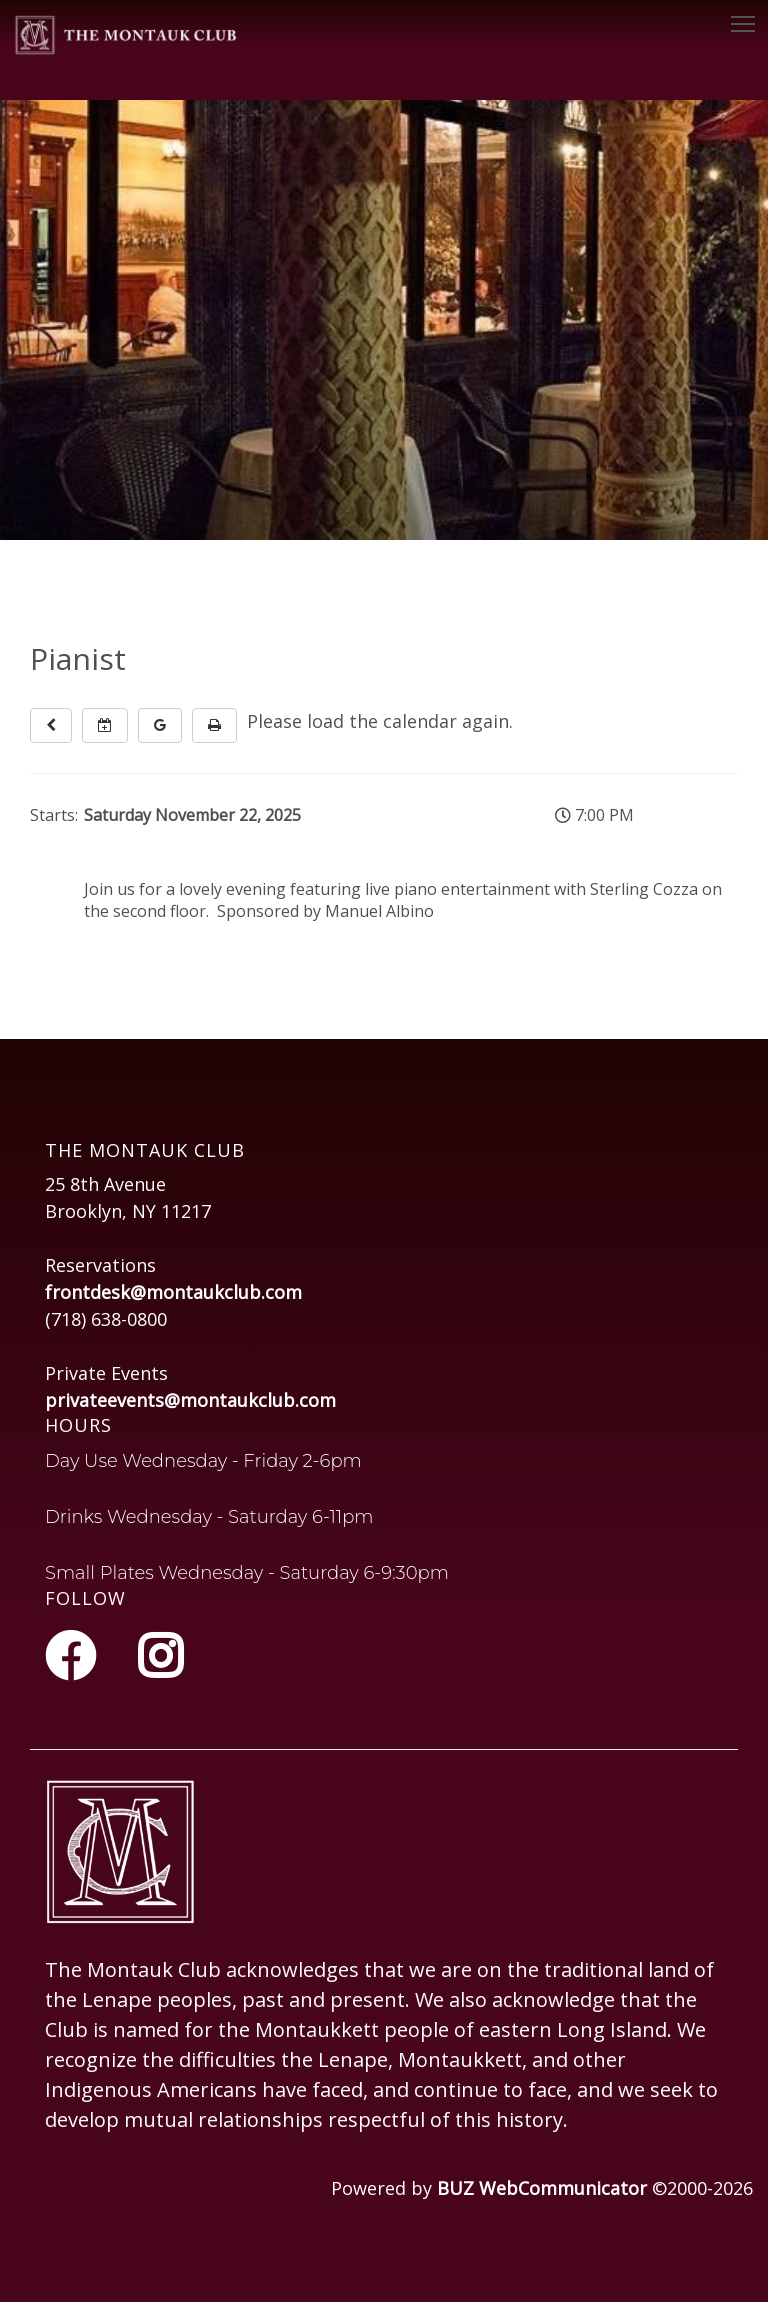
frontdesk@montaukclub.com (173, 1292)
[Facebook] (76, 1656)
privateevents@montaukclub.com (190, 1400)
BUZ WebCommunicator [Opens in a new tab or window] (542, 2188)
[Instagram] (160, 1656)
